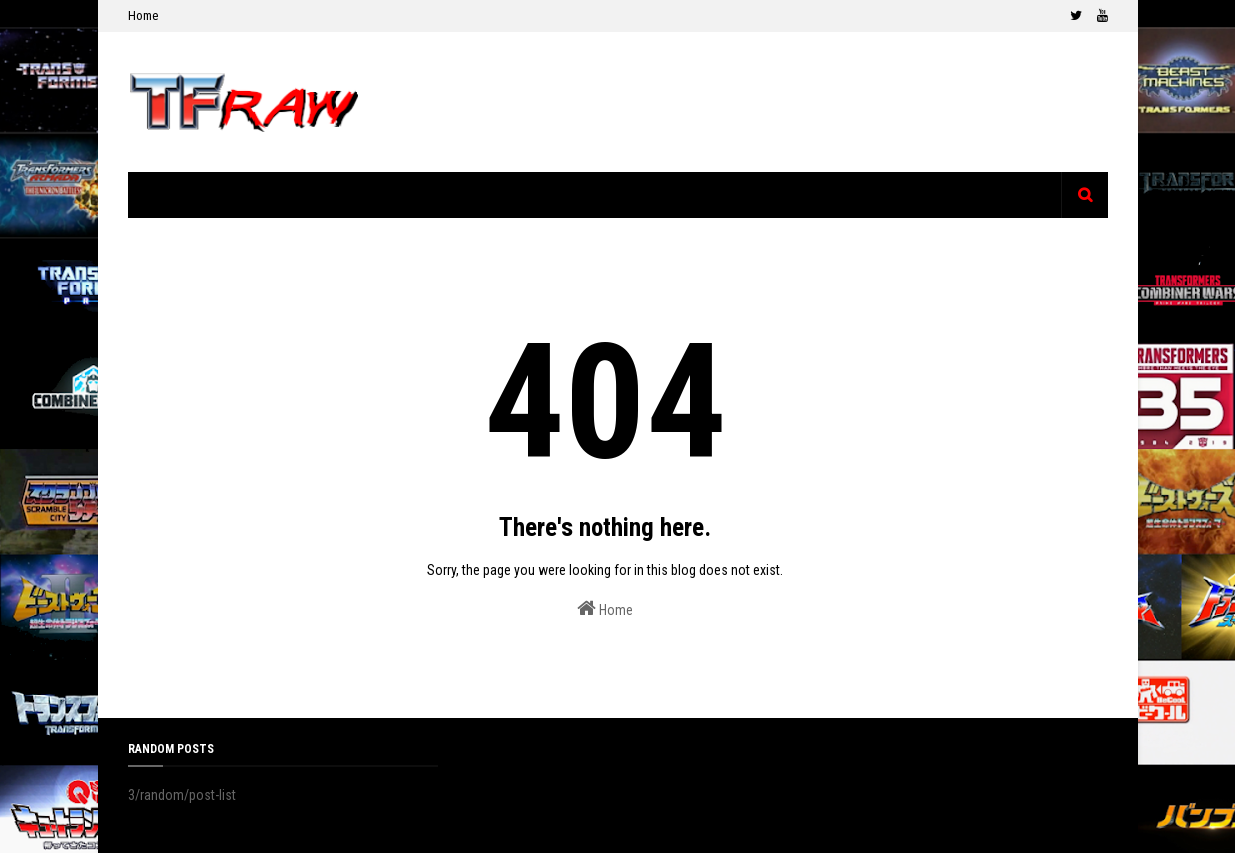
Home (143, 15)
